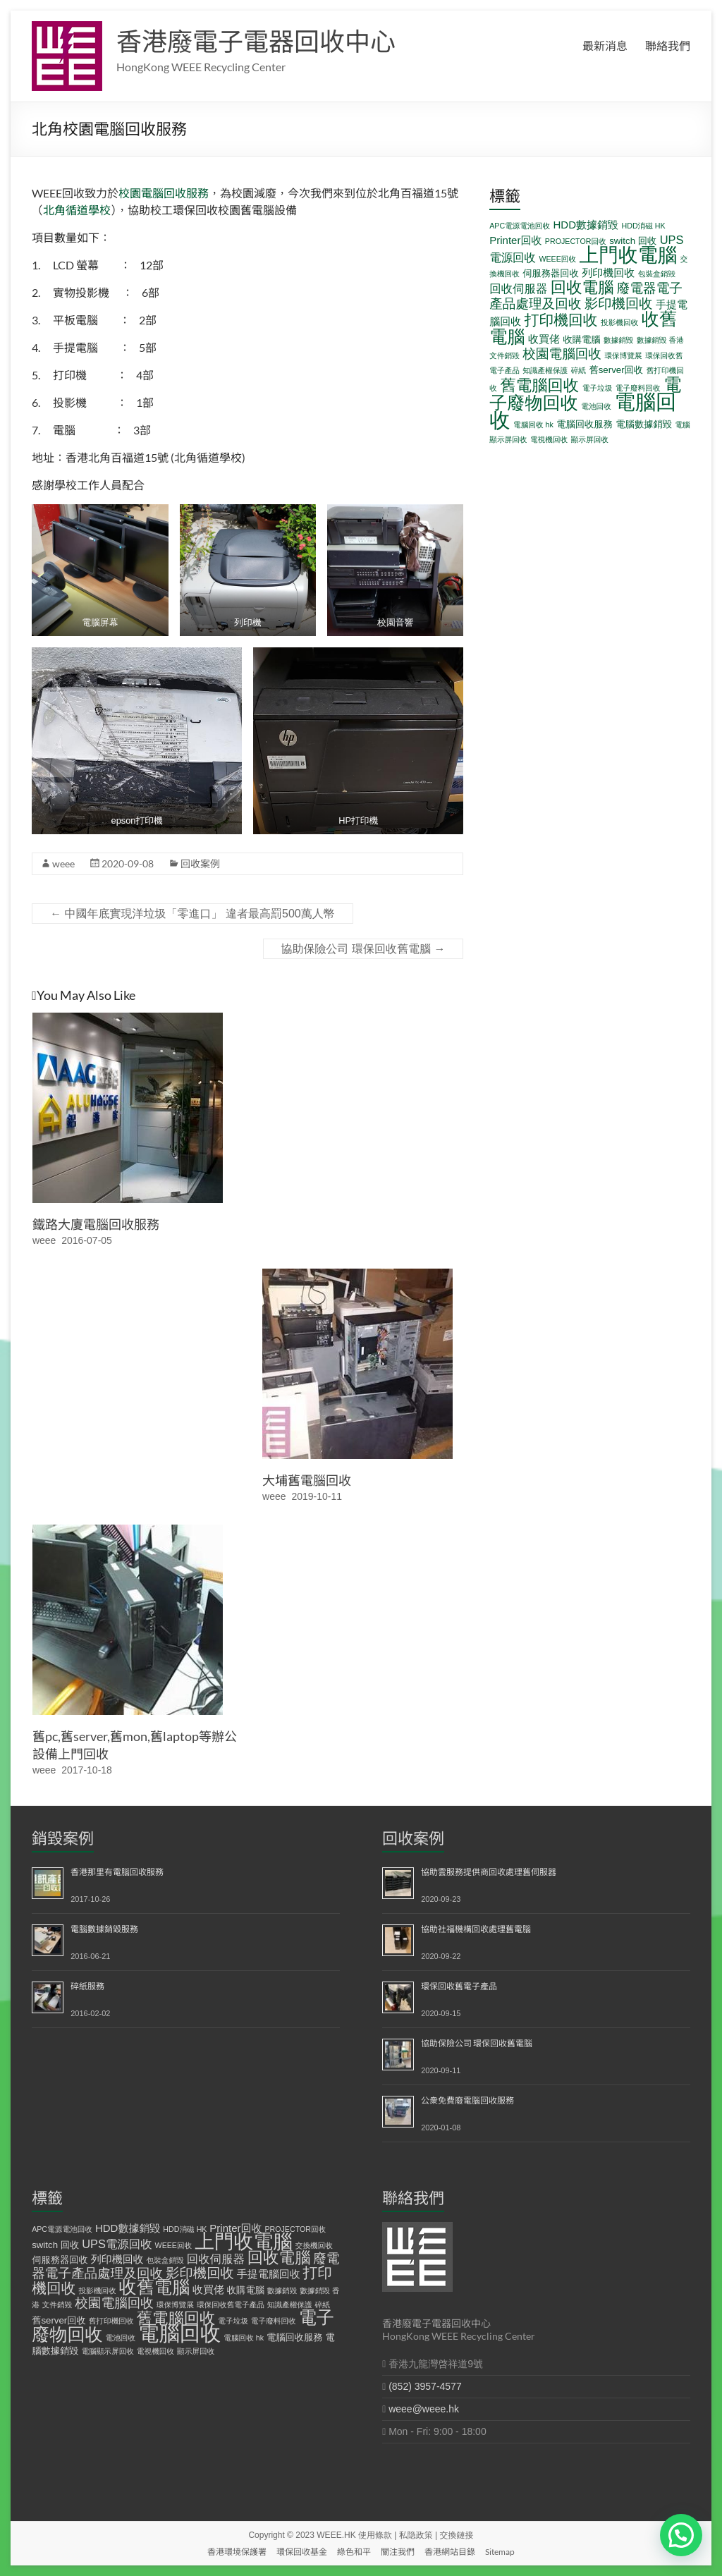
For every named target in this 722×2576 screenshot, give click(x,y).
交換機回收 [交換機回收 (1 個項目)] (314, 2245)
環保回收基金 (301, 2551)
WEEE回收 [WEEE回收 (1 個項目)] (557, 259)
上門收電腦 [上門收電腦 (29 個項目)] (629, 255)
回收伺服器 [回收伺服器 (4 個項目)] (518, 288)
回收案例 (200, 863)
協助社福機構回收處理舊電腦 (476, 1929)
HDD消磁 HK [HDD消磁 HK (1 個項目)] (643, 225)
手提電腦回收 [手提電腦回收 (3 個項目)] (268, 2274)
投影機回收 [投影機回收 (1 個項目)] (619, 322)
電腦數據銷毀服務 (104, 1929)
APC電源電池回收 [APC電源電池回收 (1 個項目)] (519, 225)
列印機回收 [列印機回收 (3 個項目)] (608, 273)
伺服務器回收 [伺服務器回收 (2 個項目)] (550, 273)
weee (63, 863)
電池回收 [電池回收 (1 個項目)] (596, 406)
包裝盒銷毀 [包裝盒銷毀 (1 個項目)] (656, 273)
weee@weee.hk (423, 2409)
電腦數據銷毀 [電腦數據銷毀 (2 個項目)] (644, 424)
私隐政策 (416, 2535)
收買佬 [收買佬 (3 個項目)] (544, 339)
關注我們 (398, 2551)
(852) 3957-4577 (425, 2386)
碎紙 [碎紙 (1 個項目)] (578, 370)
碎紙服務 (87, 1986)
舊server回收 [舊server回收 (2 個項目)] (616, 370)
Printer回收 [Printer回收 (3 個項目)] (515, 240)
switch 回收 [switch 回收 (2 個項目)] (632, 241)
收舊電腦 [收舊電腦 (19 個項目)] (154, 2287)
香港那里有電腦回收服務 (117, 1872)
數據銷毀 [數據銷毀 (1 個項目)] (619, 340)
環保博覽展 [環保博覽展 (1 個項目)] (623, 355)
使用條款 (375, 2535)
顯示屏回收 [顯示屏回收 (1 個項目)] (589, 439)
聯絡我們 (667, 45)
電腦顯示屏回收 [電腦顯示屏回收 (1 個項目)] (107, 2351)
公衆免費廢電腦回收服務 (467, 2100)
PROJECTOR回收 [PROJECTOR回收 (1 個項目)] (575, 241)
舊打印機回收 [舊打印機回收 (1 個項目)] (111, 2320)
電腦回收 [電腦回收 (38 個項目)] (179, 2333)
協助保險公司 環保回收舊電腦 (363, 949)
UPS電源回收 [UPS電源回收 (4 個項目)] (117, 2244)
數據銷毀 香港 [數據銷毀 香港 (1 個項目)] (660, 340)
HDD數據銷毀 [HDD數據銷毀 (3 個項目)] (586, 225)
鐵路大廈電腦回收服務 (95, 1224)
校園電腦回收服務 (163, 193)
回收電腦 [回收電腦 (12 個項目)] (582, 287)
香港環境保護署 (237, 2551)
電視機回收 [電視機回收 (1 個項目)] (549, 439)
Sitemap (500, 2551)
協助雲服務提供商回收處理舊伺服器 (488, 1872)
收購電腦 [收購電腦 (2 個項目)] (581, 339)
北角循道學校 (77, 209)
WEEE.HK (336, 2535)
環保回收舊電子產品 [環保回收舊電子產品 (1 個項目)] (230, 2304)
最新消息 (605, 45)
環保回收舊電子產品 (459, 1986)
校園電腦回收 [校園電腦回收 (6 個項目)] (561, 353)
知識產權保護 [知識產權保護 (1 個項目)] (545, 370)
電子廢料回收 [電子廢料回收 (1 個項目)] (638, 388)
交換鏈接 (457, 2535)
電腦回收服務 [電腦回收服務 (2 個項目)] (584, 424)
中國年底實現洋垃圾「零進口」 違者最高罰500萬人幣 (192, 914)
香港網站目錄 (449, 2551)
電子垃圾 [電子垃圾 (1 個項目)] (597, 388)
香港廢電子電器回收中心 (256, 40)
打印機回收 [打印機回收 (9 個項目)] (561, 320)
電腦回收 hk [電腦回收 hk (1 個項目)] (533, 424)
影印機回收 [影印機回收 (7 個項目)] (619, 303)
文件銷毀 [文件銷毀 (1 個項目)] (504, 355)
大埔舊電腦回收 (306, 1480)
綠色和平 (354, 2551)
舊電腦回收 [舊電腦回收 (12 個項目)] (539, 385)
